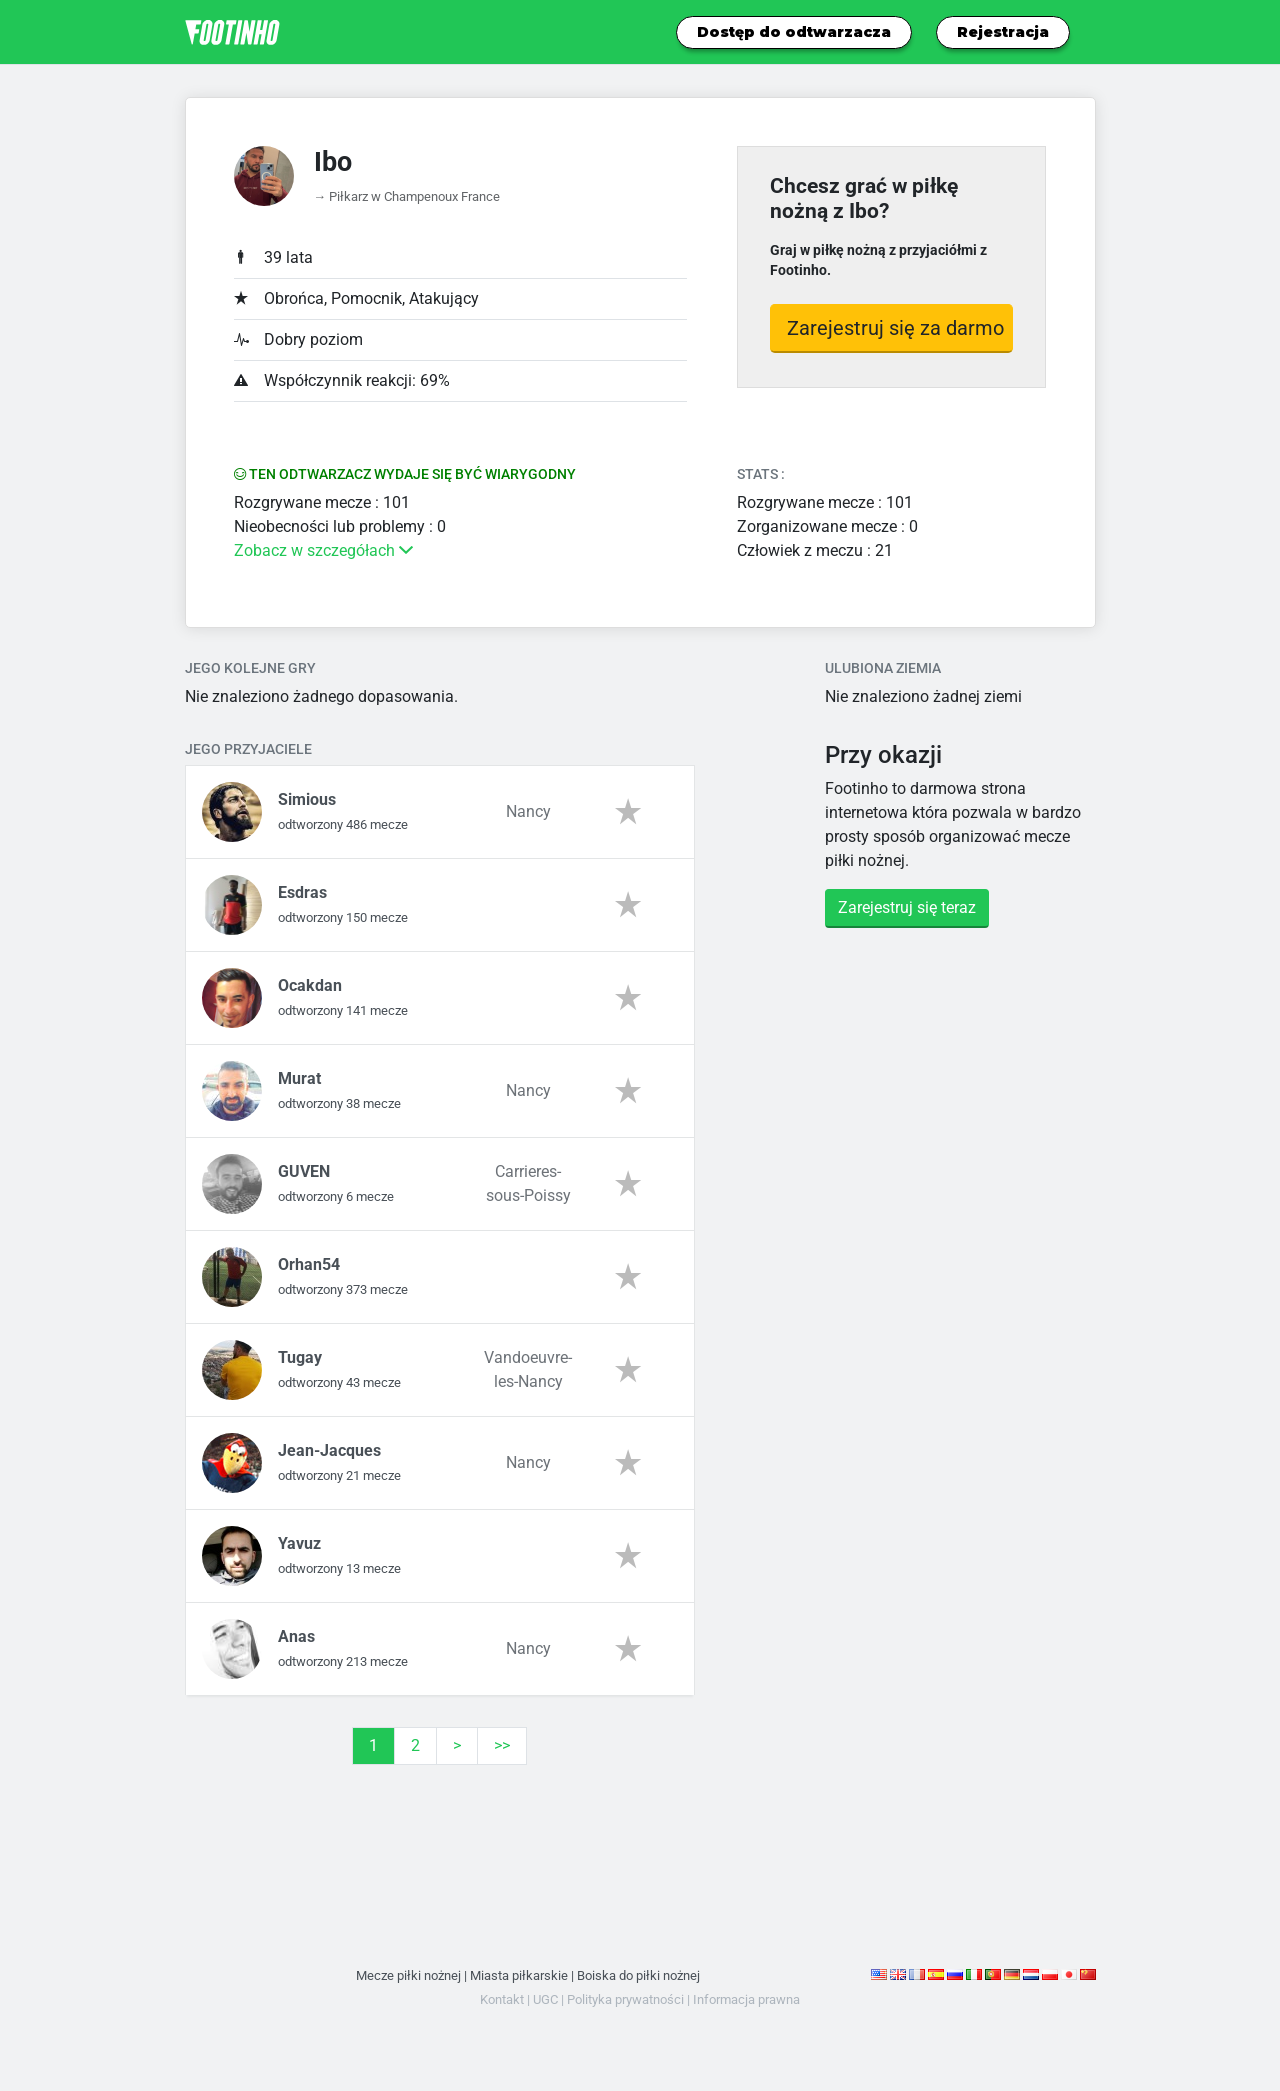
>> (502, 1745)
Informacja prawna (746, 1999)
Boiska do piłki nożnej (638, 1975)
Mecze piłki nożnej (408, 1975)
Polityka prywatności (625, 1999)
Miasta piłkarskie (519, 1975)
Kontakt (502, 1999)
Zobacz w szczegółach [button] (323, 550)
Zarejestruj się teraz (907, 907)
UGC (545, 1999)
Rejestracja (1003, 32)
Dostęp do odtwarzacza (794, 32)
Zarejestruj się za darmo (895, 328)
